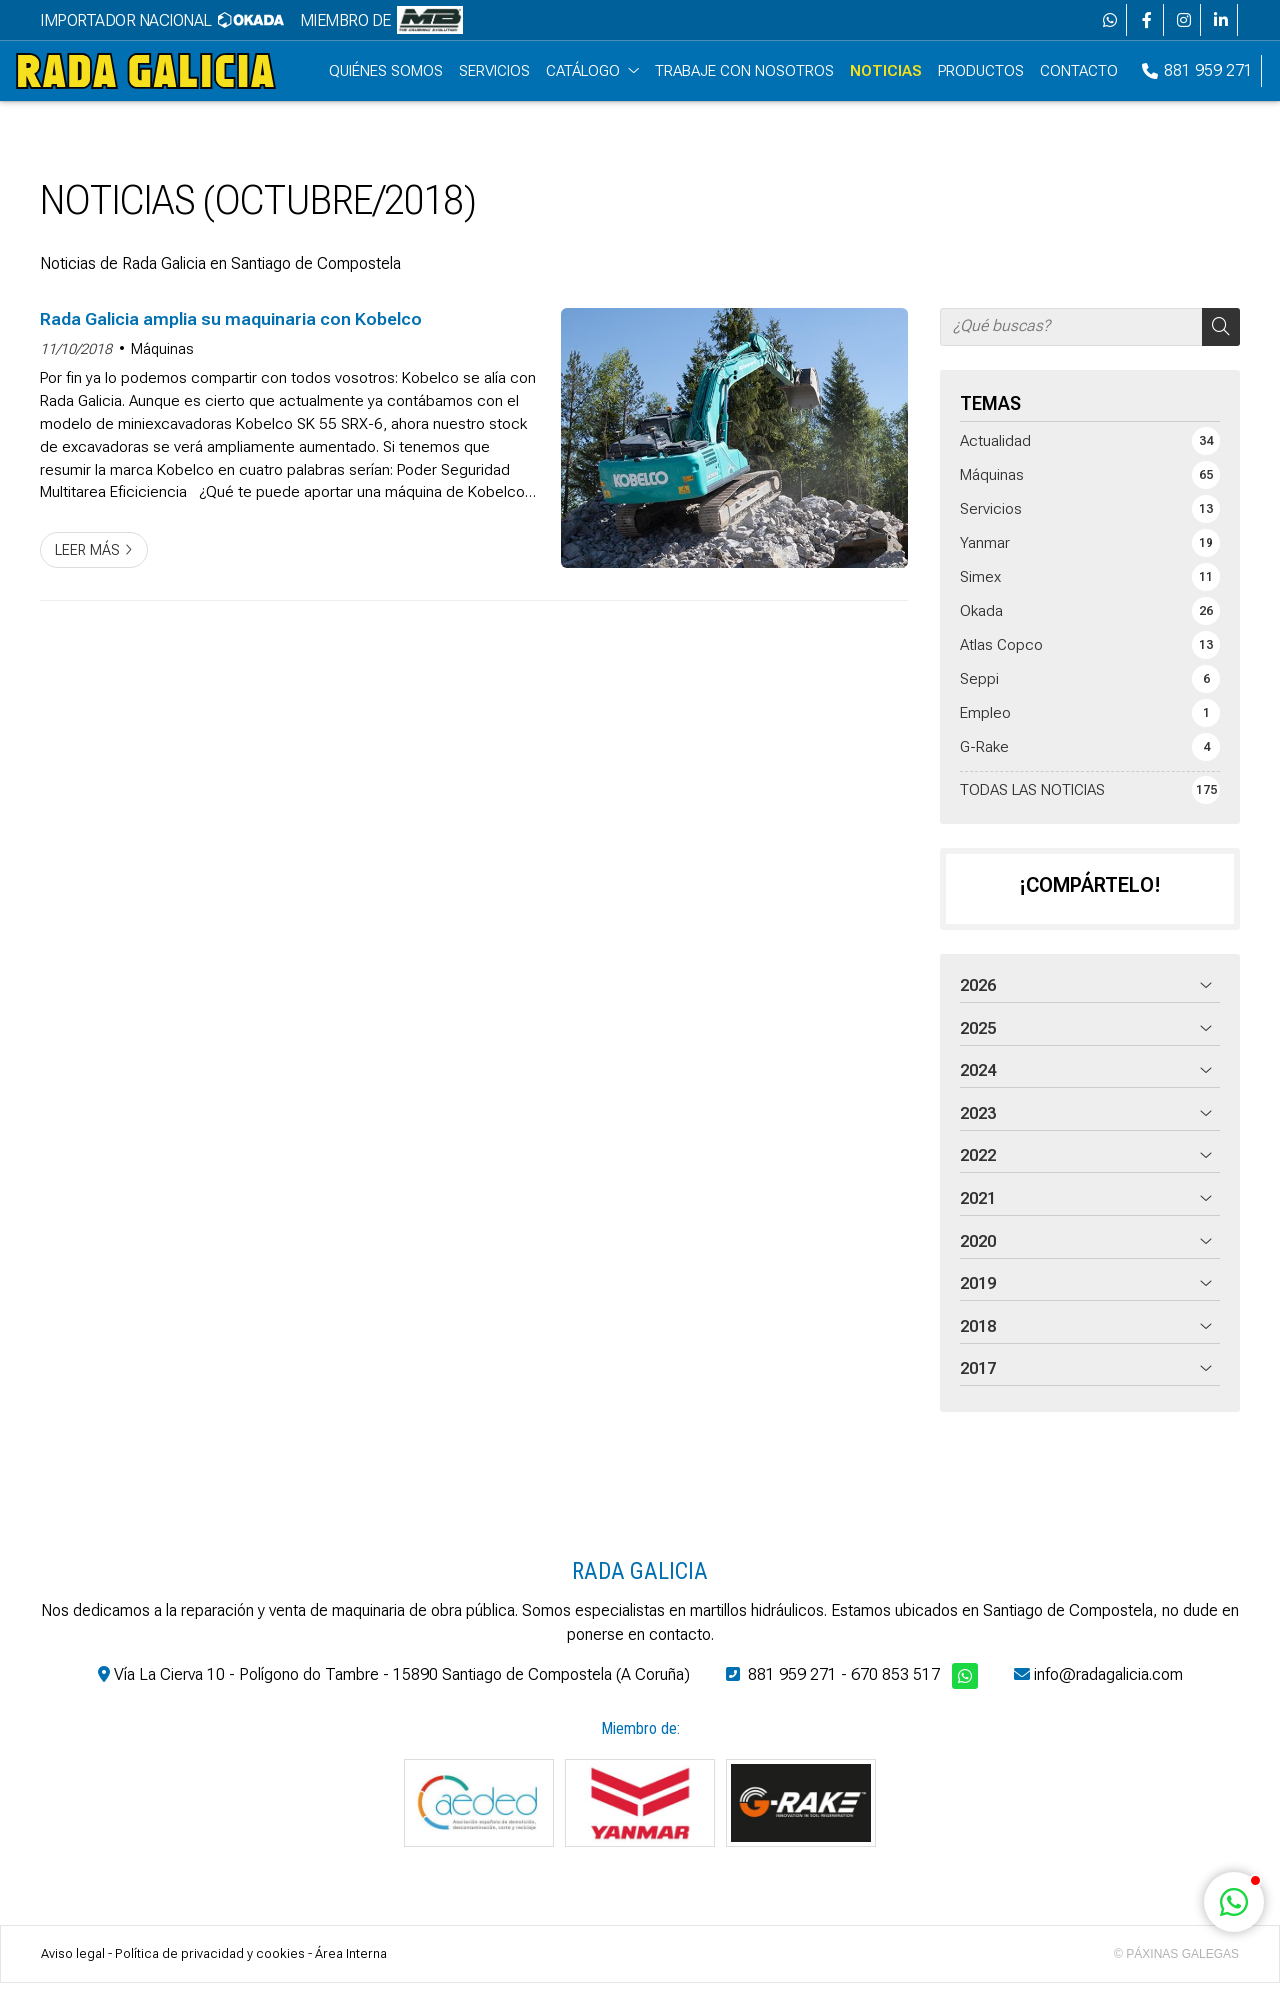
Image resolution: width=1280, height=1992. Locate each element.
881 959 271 (792, 1682)
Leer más (87, 558)
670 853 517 (895, 1682)
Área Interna (351, 1961)
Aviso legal (73, 1961)
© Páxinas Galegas (1176, 1962)
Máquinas (162, 357)
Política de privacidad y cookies (210, 1961)
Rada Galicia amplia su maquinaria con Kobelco (231, 327)
